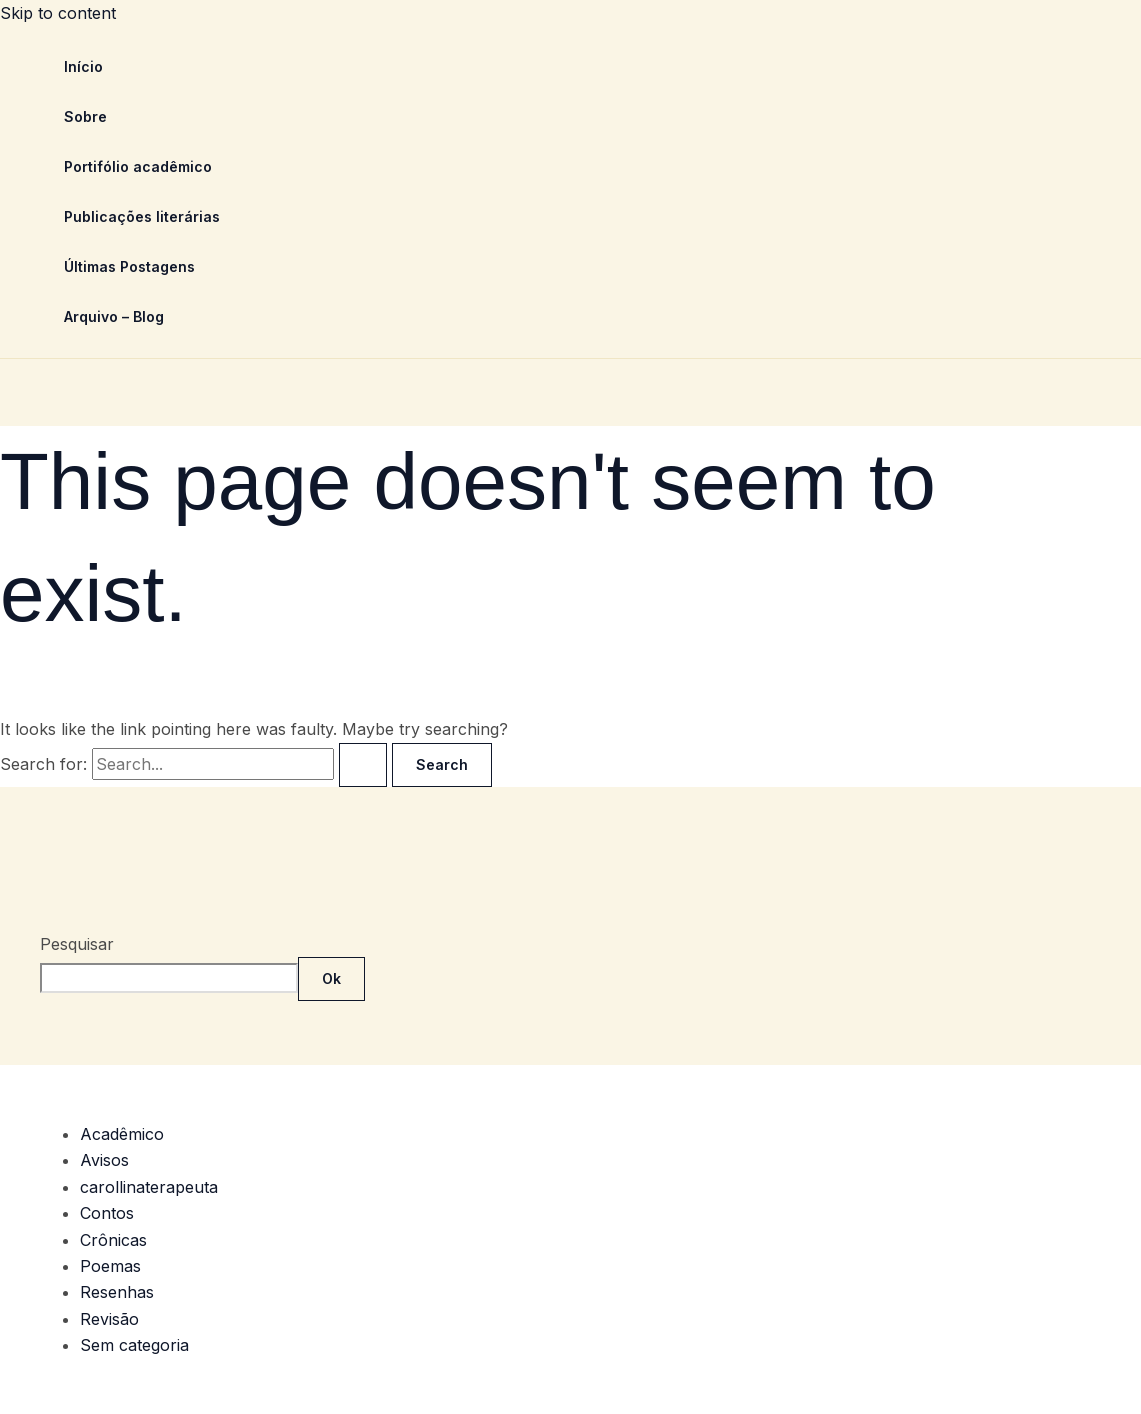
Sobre (85, 116)
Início (83, 66)
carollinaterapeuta (149, 1187)
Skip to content (58, 13)
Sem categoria (134, 1345)
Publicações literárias (142, 216)
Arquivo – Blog (114, 316)
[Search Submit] (363, 765)
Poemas (110, 1266)
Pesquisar (77, 944)
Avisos (104, 1160)
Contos (107, 1213)
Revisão (109, 1319)
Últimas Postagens (129, 266)
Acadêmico (122, 1134)
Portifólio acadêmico (138, 166)
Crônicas (113, 1240)
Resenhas (117, 1292)
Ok (331, 978)
